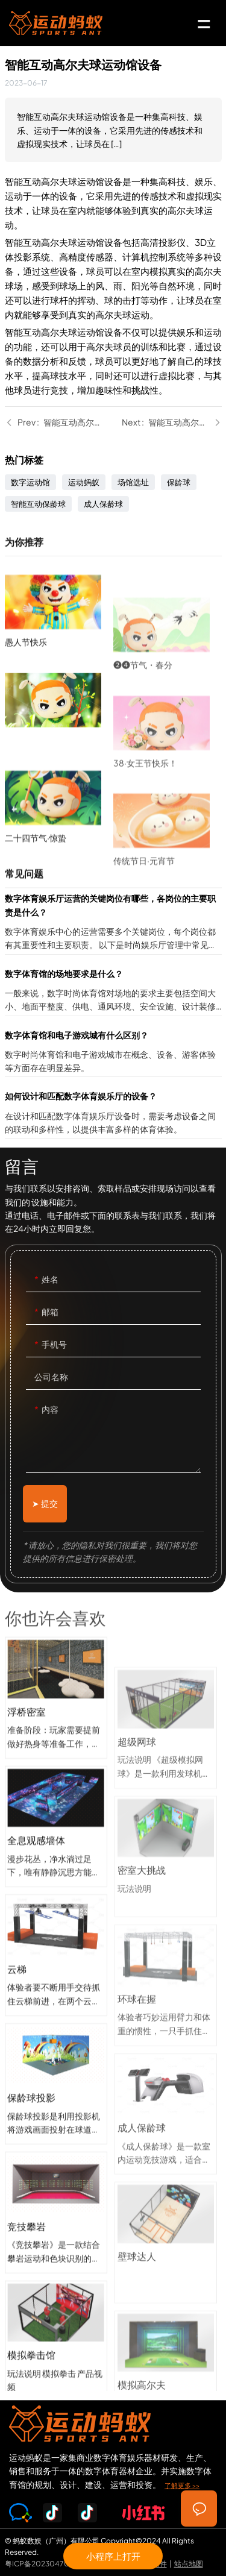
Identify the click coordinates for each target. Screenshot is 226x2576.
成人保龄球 (103, 504)
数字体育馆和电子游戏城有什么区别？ (113, 1052)
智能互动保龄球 (38, 504)
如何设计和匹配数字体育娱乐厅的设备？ (113, 1113)
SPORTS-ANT (55, 23)
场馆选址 (133, 482)
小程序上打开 (113, 2556)
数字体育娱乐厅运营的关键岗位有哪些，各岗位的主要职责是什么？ (113, 922)
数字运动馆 (30, 482)
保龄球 (178, 482)
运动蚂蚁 (83, 482)
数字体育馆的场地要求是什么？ (113, 991)
